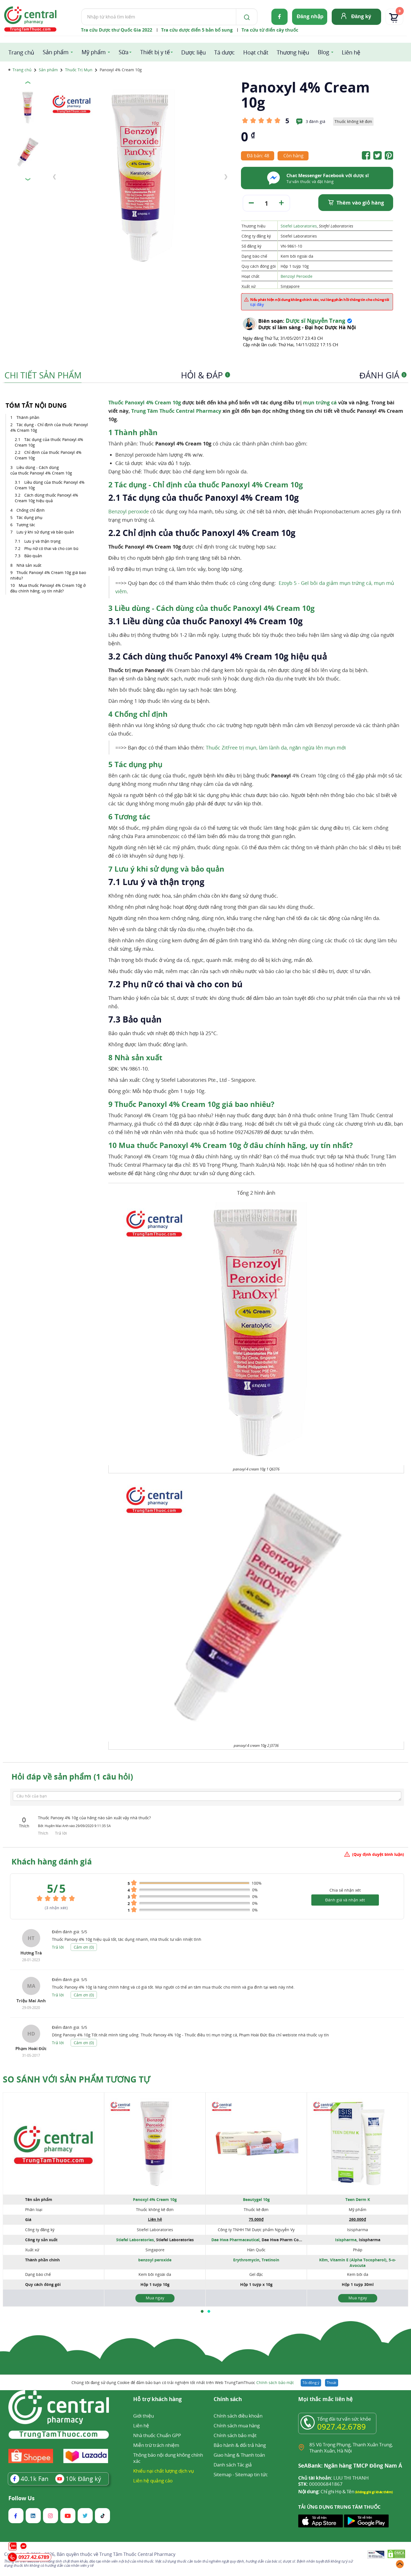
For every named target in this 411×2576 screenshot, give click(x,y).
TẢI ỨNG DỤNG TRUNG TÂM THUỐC (339, 2507)
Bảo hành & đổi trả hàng (240, 2445)
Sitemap (222, 2474)
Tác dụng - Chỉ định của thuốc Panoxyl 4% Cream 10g (49, 427)
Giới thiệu (143, 2416)
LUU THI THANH (333, 2478)
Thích (43, 1833)
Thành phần (27, 417)
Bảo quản (33, 555)
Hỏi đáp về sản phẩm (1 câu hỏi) (72, 1776)
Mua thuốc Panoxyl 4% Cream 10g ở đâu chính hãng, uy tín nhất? (48, 588)
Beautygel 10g (256, 2199)
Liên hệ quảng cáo (153, 2480)
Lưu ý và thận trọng (42, 541)
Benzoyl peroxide (128, 511)
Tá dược (224, 52)
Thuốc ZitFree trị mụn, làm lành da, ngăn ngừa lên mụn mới (276, 747)
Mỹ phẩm (94, 52)
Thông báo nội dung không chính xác (168, 2458)
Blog (323, 52)
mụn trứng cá (320, 402)
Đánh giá (383, 375)
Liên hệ (351, 52)
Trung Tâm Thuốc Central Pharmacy (176, 410)
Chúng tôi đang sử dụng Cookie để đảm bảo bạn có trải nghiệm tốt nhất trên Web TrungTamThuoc (182, 2382)
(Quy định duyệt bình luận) (378, 1854)
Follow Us (21, 2498)
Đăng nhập (310, 16)
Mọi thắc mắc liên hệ (325, 2399)
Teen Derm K (357, 2199)
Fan (29, 2478)
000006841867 (320, 2484)
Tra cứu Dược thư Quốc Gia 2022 (116, 30)
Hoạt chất (255, 52)
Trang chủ (21, 52)
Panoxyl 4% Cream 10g (155, 2199)
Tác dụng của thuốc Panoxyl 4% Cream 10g (49, 442)
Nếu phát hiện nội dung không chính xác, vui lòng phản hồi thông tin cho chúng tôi (319, 302)
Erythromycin (246, 2259)
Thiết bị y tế (155, 52)
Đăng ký (361, 16)
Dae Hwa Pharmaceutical (235, 2239)
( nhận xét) (56, 1907)
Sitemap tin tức (251, 2474)
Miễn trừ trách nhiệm (156, 2445)
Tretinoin (270, 2259)
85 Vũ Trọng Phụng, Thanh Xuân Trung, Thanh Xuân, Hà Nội (351, 2447)
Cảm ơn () (84, 1947)
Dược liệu (193, 52)
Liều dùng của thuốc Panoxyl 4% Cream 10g (50, 485)
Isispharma (346, 2239)
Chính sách (228, 2399)
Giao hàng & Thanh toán (239, 2455)
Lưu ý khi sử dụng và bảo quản (45, 532)
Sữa (123, 52)
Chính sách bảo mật (275, 2382)
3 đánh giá (315, 121)
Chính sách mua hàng (237, 2425)
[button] (202, 2311)
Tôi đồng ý (310, 2382)
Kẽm (323, 2259)
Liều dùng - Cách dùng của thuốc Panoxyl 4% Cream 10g (41, 470)
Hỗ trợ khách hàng (157, 2399)
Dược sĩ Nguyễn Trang (315, 320)
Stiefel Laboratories (299, 226)
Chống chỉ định (30, 510)
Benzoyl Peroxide (296, 276)
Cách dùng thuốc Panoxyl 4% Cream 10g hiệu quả (46, 497)
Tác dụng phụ (29, 517)
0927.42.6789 (341, 2426)
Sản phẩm (56, 52)
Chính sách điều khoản (238, 2416)
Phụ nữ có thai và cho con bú (51, 548)
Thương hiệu (293, 52)
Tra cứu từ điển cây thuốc (270, 30)
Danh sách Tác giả (233, 2464)
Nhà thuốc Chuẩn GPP (157, 2435)
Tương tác (25, 524)
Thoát (331, 2382)
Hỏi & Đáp (205, 375)
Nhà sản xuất (28, 565)
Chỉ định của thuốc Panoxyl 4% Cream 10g (48, 455)
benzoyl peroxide (154, 2259)
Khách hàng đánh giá (51, 1861)
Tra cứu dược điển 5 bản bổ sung (197, 30)
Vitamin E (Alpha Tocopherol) (358, 2259)
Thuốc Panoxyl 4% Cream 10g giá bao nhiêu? (48, 575)
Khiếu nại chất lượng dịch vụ (163, 2471)
